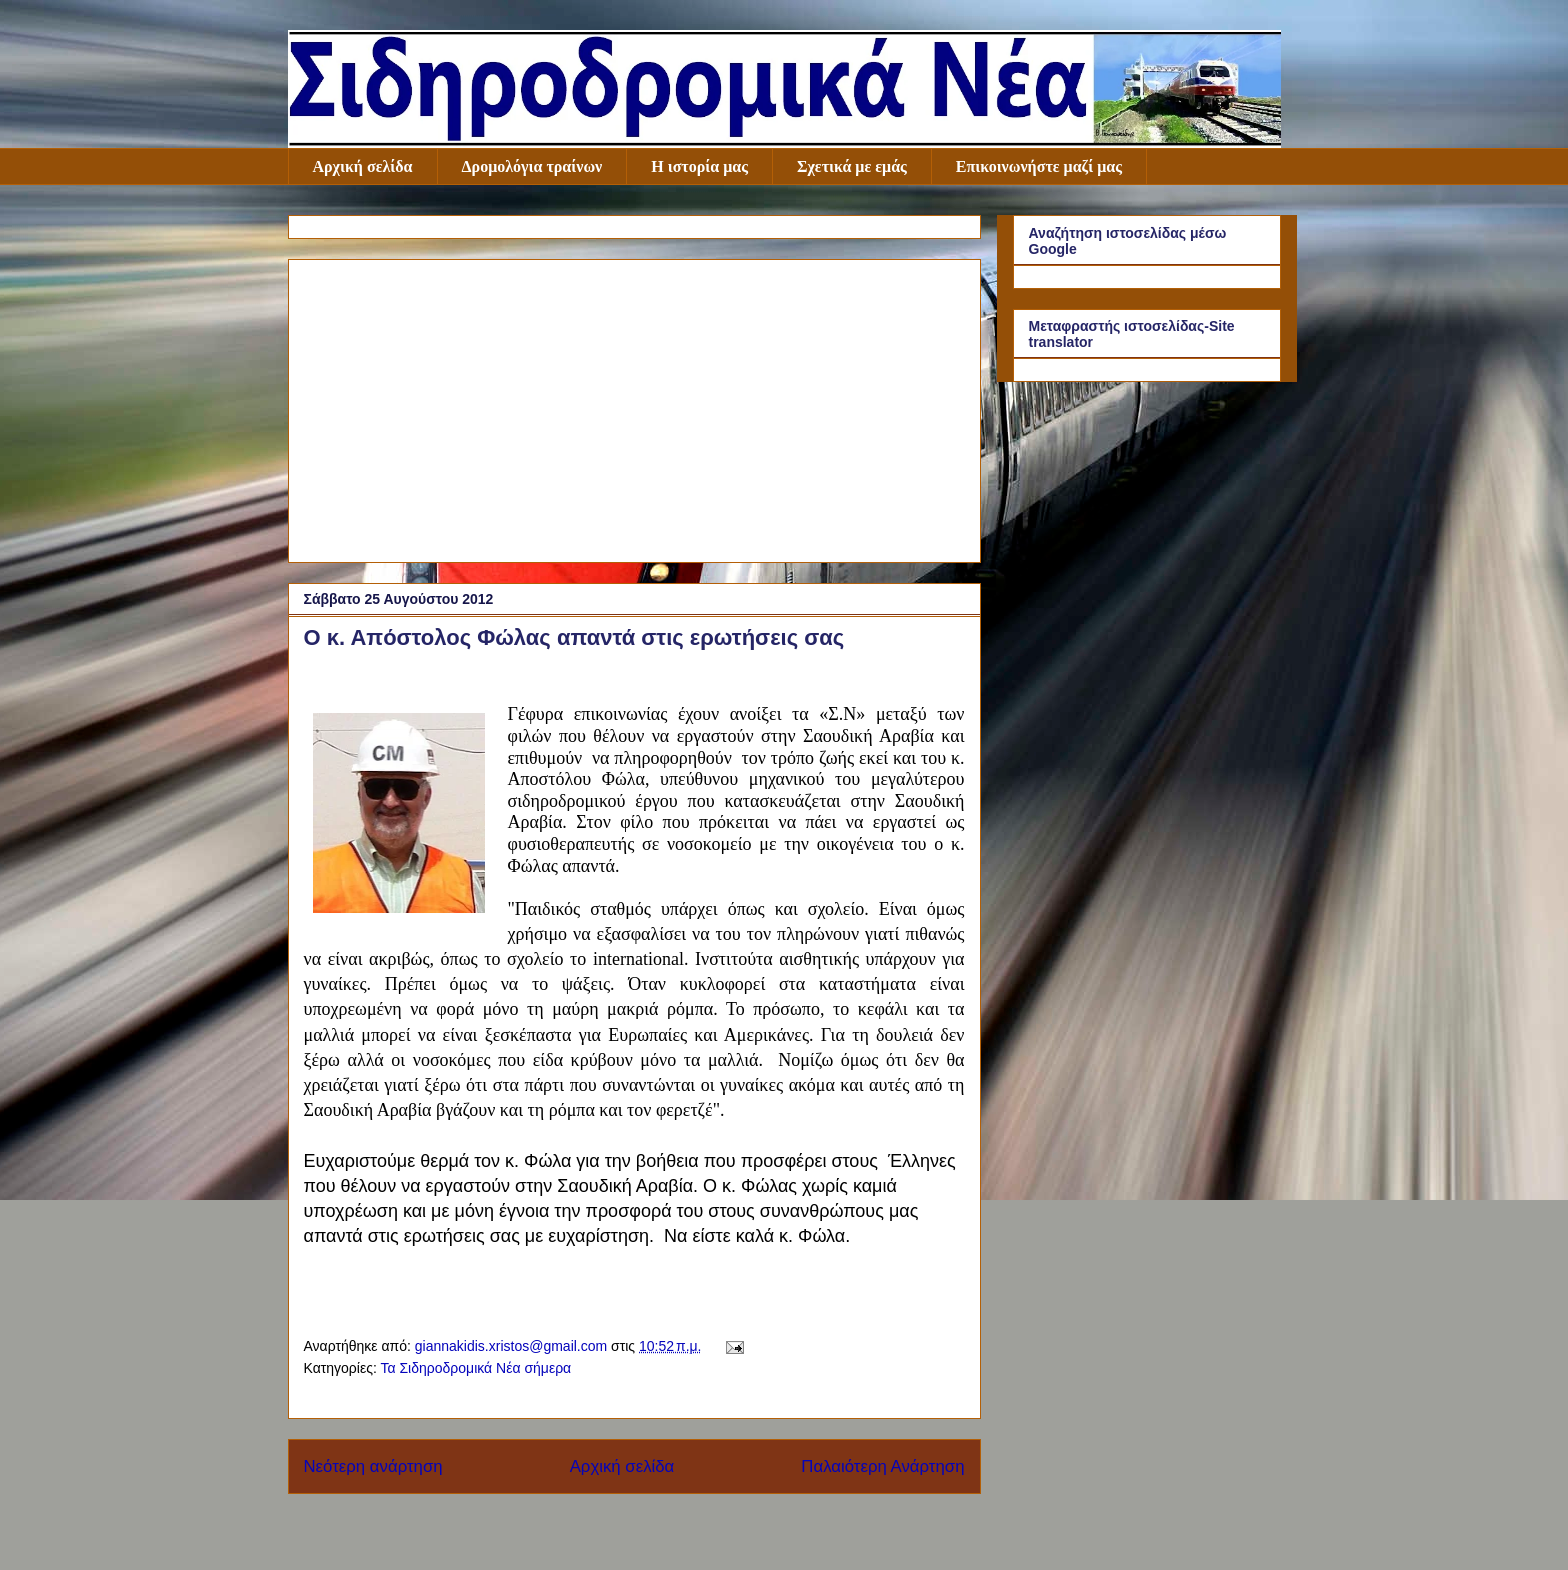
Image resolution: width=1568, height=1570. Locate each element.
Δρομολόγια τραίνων (532, 166)
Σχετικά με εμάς (852, 166)
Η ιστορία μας (699, 166)
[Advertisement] (634, 407)
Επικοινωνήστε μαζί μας (1039, 166)
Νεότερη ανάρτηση (373, 1466)
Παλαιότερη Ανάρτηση (882, 1466)
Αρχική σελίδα (363, 166)
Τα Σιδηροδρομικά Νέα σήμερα (475, 1368)
